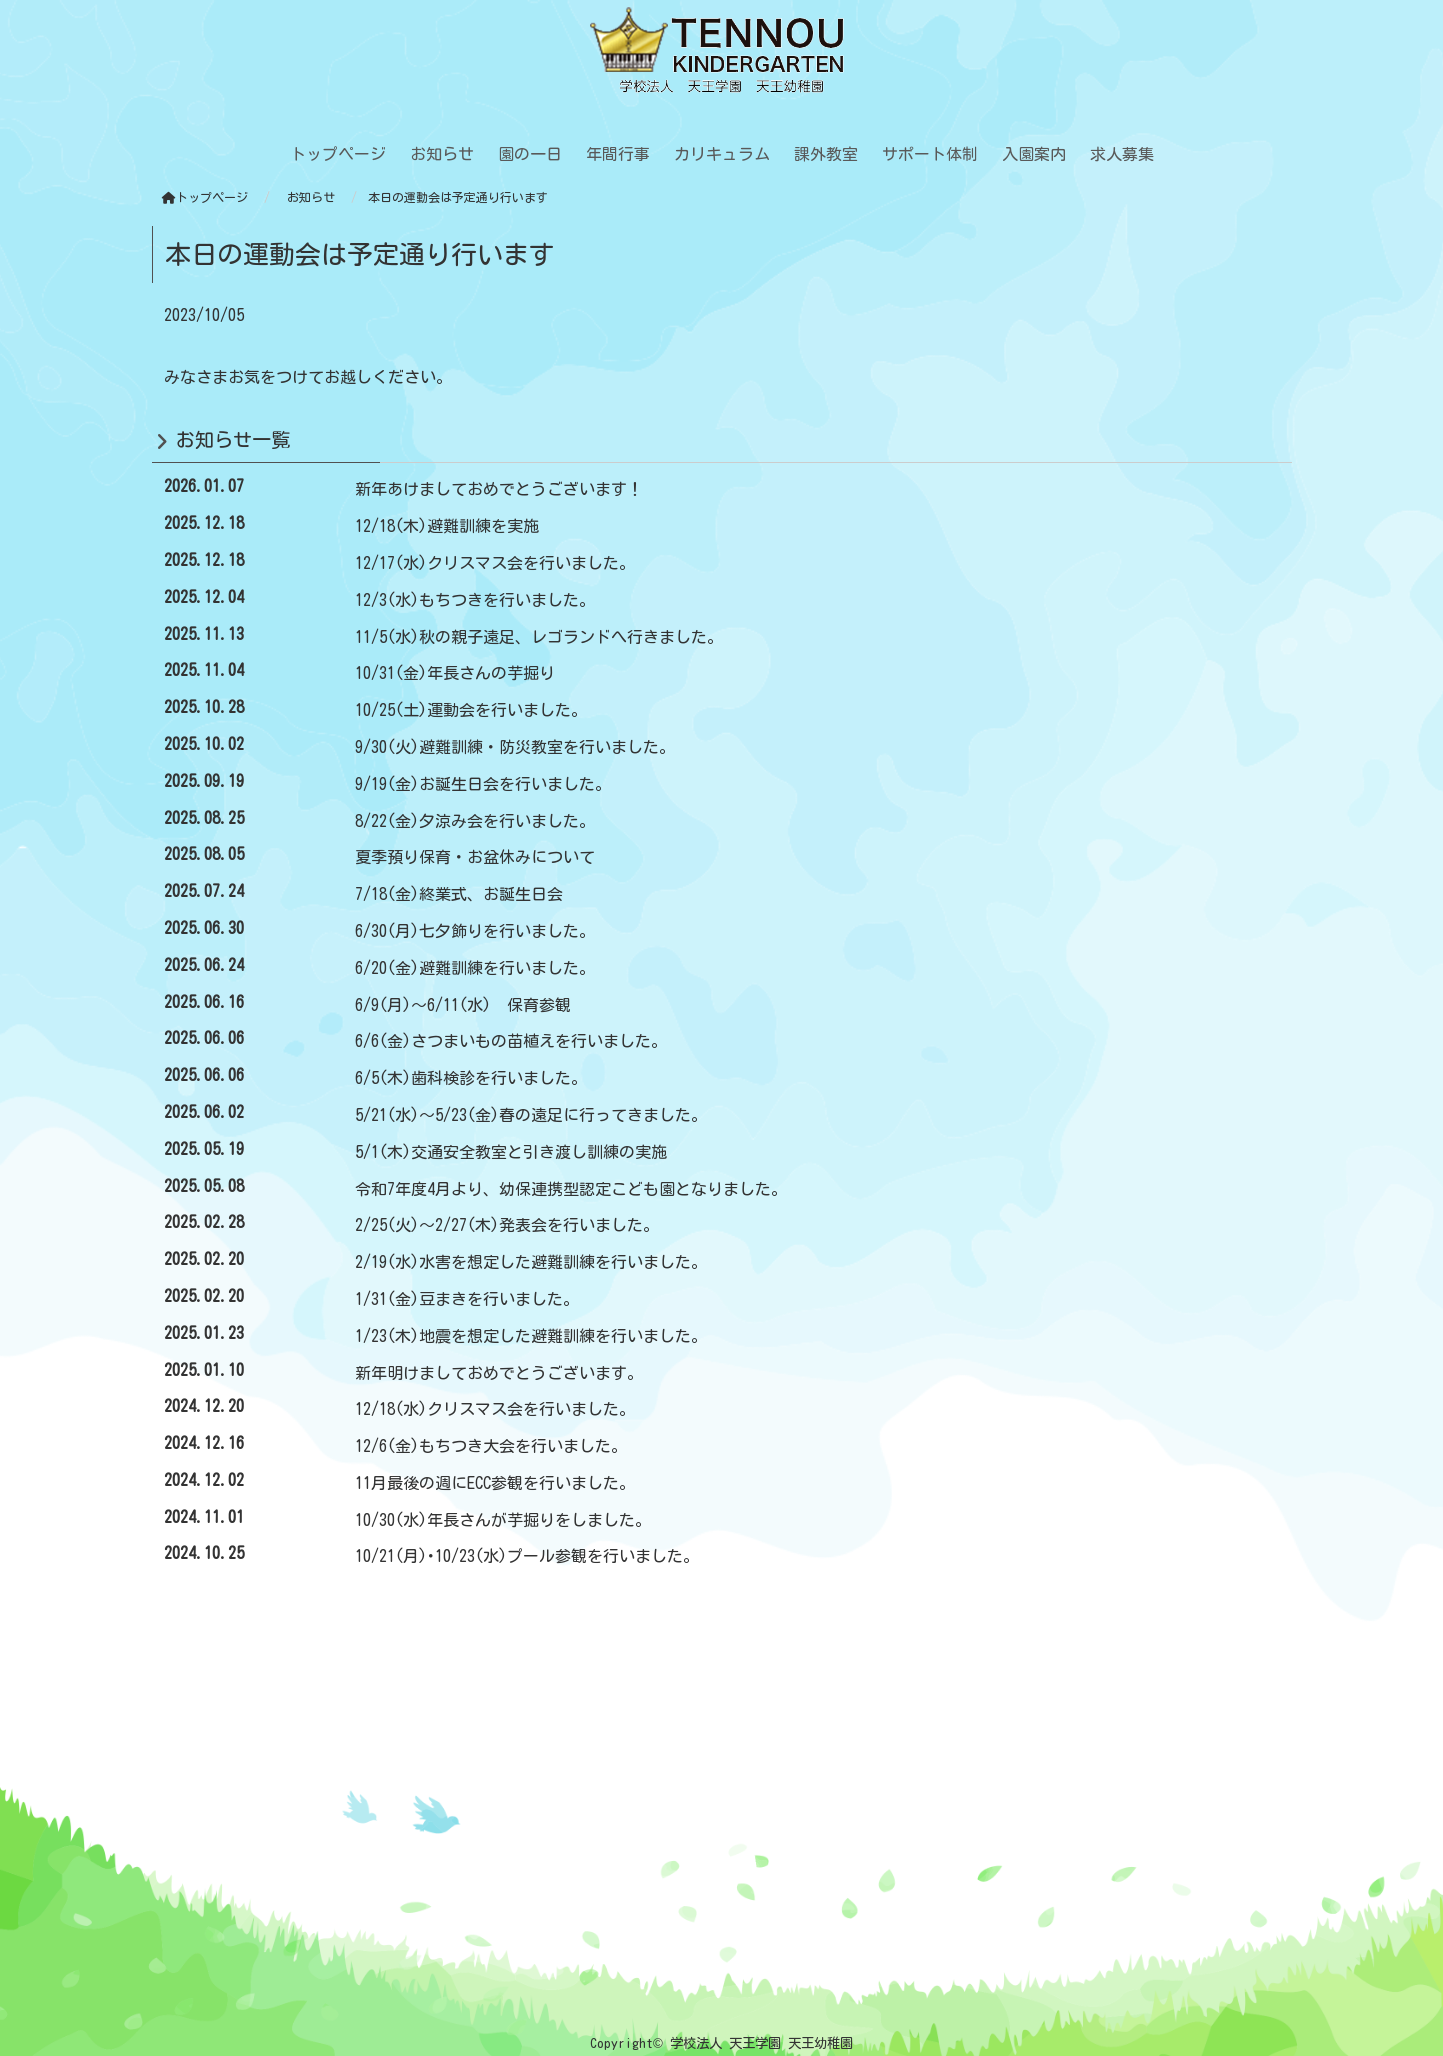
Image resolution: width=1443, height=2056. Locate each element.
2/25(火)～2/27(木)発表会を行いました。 (507, 1225)
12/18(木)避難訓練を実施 (447, 526)
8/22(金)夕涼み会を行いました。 (475, 821)
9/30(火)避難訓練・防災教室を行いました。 (515, 747)
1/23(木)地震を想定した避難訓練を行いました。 (531, 1336)
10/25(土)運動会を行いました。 (471, 710)
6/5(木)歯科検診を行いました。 (471, 1078)
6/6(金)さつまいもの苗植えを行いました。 (511, 1041)
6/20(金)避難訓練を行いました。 (475, 968)
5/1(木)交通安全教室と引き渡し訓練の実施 (511, 1152)
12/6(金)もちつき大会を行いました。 (491, 1446)
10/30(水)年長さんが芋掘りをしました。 (503, 1520)
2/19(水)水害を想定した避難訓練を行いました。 (531, 1262)
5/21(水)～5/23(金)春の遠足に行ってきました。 (531, 1115)
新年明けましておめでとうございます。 (499, 1373)
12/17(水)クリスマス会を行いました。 (495, 563)
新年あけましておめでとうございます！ (499, 489)
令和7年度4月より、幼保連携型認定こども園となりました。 (571, 1189)
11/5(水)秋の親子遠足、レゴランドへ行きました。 (539, 637)
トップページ (205, 197)
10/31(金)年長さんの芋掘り (455, 673)
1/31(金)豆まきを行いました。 (467, 1299)
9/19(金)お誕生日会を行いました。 (483, 784)
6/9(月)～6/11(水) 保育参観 (463, 1005)
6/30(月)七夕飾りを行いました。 (475, 931)
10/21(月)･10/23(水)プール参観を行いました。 (527, 1556)
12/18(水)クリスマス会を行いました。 (495, 1409)
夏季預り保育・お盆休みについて (475, 857)
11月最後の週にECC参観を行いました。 (495, 1483)
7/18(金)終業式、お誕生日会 (459, 894)
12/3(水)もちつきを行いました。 (475, 600)
